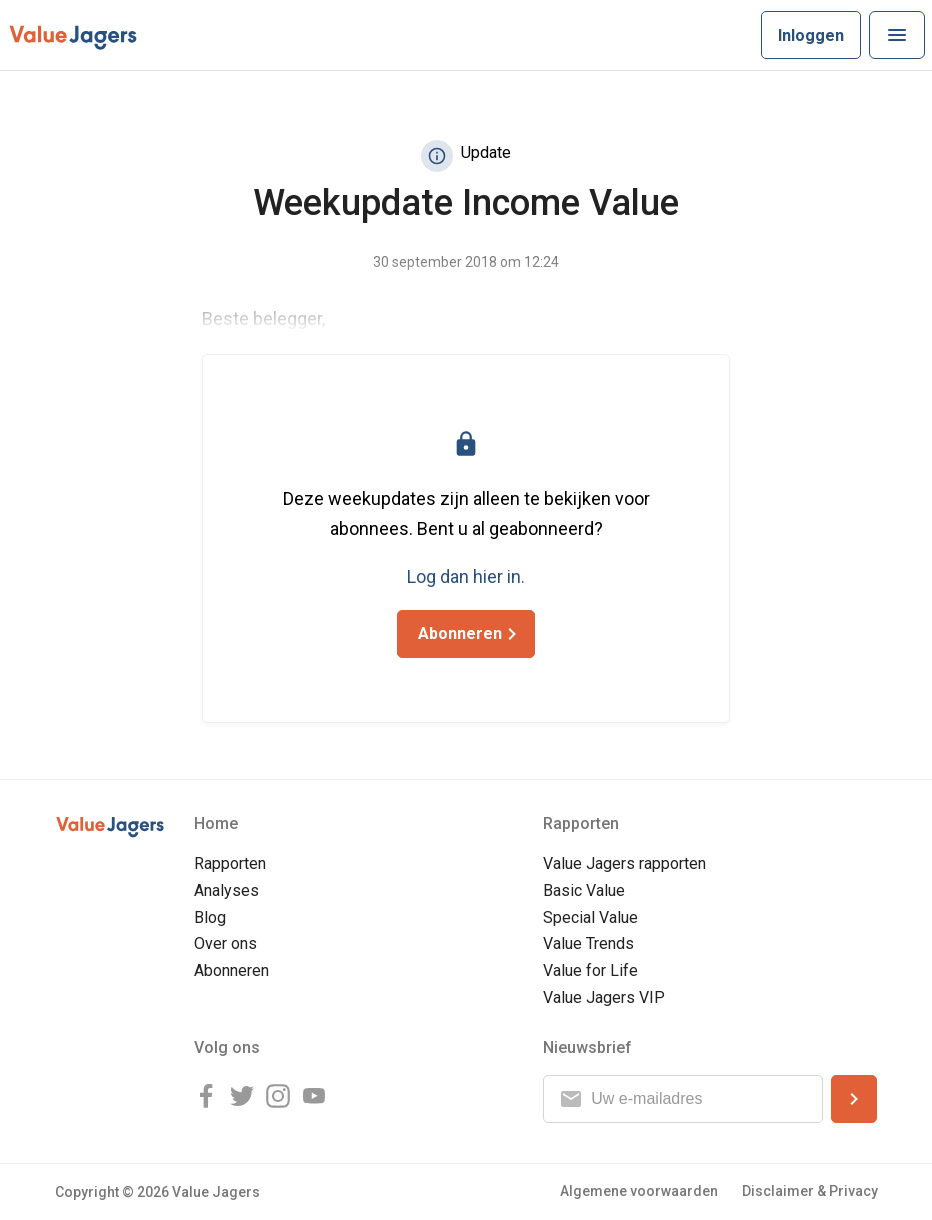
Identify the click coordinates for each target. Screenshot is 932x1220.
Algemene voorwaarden (639, 1191)
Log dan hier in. (466, 576)
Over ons (225, 943)
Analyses (226, 890)
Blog (210, 917)
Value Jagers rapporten (624, 863)
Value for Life (590, 970)
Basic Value (584, 890)
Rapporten (230, 863)
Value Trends (588, 943)
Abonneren (231, 970)
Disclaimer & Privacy (810, 1191)
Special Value (590, 917)
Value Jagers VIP (604, 997)
